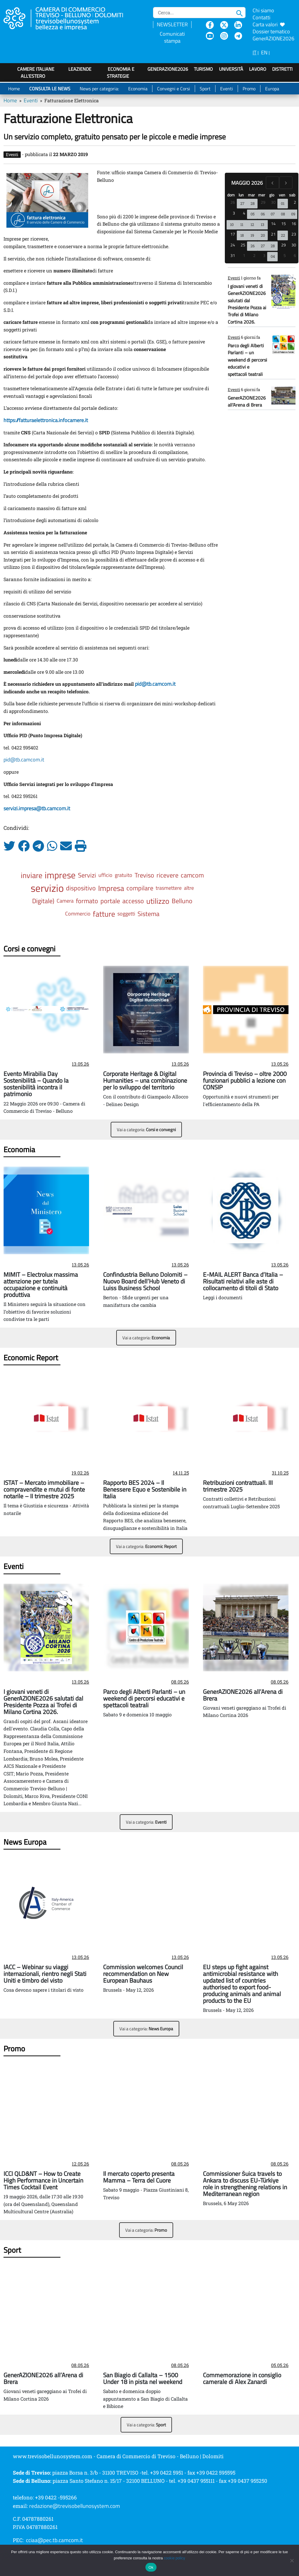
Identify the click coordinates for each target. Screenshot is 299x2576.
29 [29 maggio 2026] (283, 245)
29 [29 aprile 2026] (263, 202)
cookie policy (174, 2558)
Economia (137, 88)
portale (110, 901)
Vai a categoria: (146, 1129)
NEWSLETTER (172, 24)
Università (231, 68)
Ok (150, 2567)
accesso (133, 901)
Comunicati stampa (172, 37)
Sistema (148, 914)
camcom (192, 875)
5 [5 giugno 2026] (285, 255)
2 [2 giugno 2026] (254, 255)
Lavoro (257, 68)
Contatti (261, 17)
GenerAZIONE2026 (167, 68)
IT (254, 52)
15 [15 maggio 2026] (283, 223)
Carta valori (269, 24)
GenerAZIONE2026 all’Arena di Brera (247, 401)
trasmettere (169, 888)
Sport (205, 88)
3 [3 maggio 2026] (234, 213)
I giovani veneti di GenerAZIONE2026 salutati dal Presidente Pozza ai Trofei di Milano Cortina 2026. (247, 304)
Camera (65, 901)
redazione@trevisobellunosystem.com (74, 2505)
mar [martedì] (251, 195)
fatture (104, 914)
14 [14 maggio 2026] (273, 223)
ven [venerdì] (282, 195)
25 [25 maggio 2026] (243, 245)
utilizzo (157, 901)
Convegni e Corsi (173, 88)
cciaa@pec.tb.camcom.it (54, 2540)
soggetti (126, 914)
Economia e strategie (120, 72)
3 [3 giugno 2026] (264, 255)
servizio (47, 888)
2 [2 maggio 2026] (295, 202)
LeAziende (79, 68)
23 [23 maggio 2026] (293, 234)
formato (87, 901)
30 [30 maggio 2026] (293, 245)
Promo (249, 88)
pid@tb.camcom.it (24, 759)
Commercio (78, 914)
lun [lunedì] (241, 195)
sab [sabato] (292, 195)
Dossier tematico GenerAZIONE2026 (273, 34)
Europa (272, 88)
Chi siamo (263, 10)
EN (264, 52)
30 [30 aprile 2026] (273, 202)
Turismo (203, 68)
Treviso (144, 875)
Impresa (111, 888)
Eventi (226, 88)
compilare (139, 888)
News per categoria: (99, 88)
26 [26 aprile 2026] (232, 202)
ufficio (105, 875)
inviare (31, 875)
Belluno (182, 901)
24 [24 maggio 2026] (232, 245)
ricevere (167, 875)
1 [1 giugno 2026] (244, 255)
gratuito (123, 875)
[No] (292, 2560)
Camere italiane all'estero (35, 72)
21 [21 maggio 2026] (273, 234)
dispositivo (81, 888)
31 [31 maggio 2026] (232, 255)
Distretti (282, 68)
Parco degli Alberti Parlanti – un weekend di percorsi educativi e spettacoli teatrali (247, 360)
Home (14, 88)
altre (189, 888)
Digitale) (43, 901)
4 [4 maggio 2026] (244, 213)
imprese (60, 875)
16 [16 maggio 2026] (293, 223)
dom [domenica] (231, 195)
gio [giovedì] (271, 195)
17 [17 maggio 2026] (232, 234)
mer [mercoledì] (261, 195)
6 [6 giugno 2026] (295, 255)
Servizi (87, 875)
